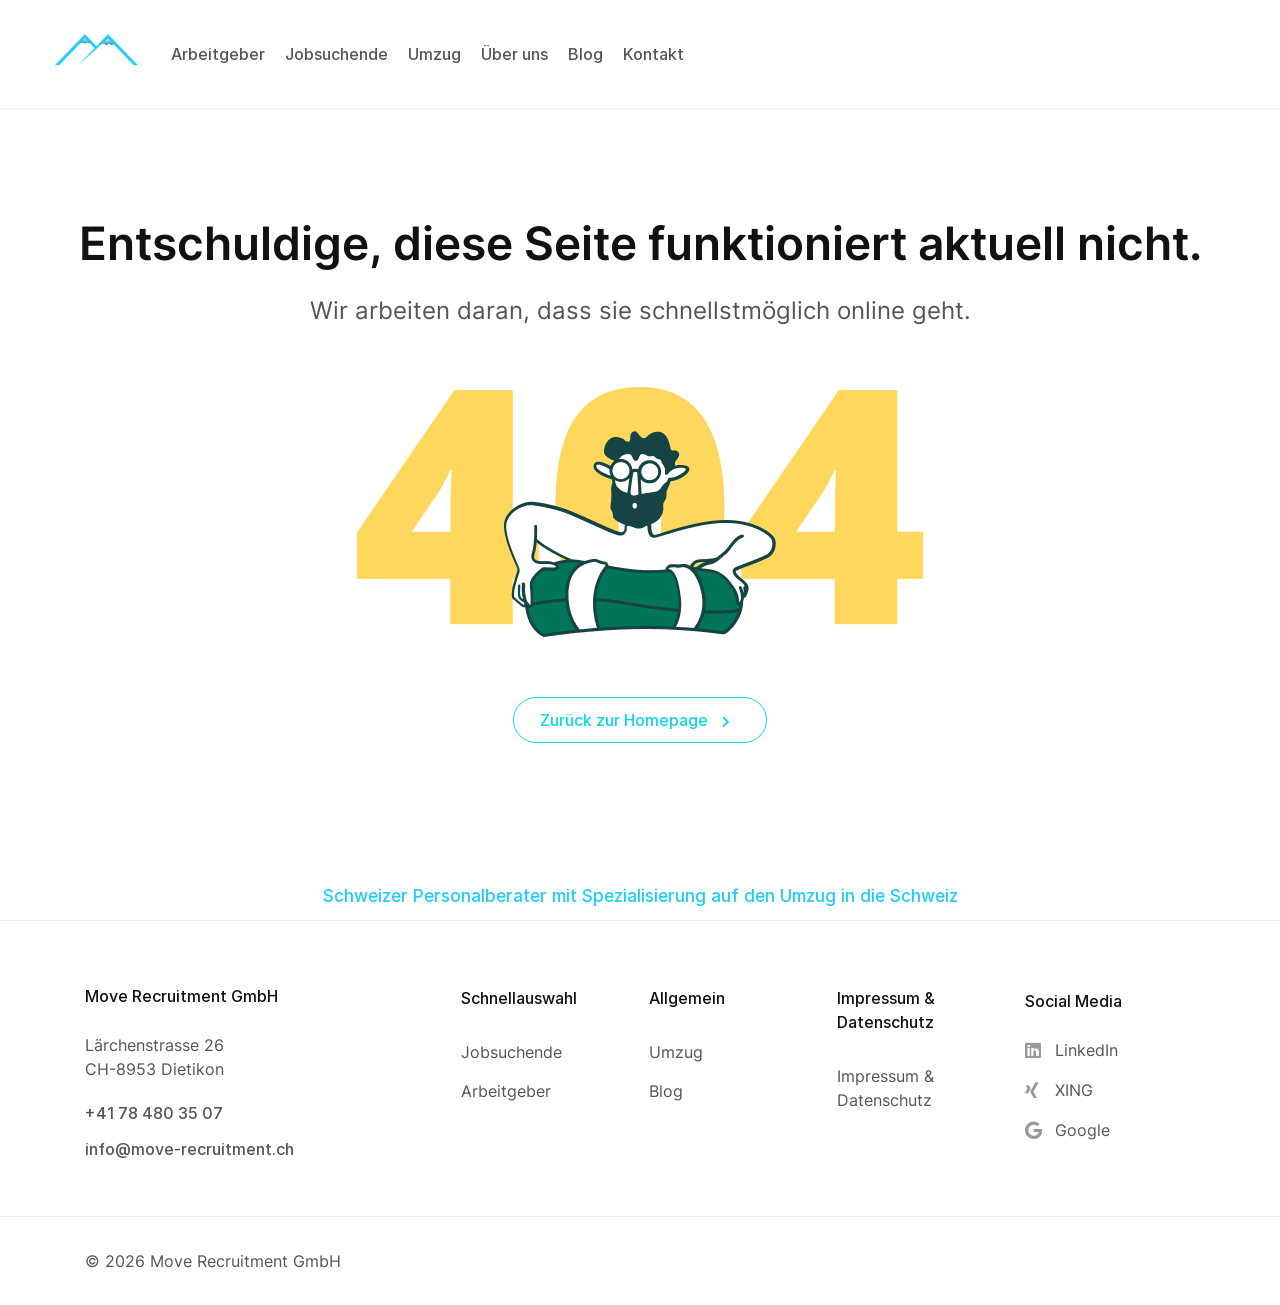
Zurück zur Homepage (635, 720)
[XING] (1071, 1090)
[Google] (1071, 1130)
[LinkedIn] (1071, 1050)
